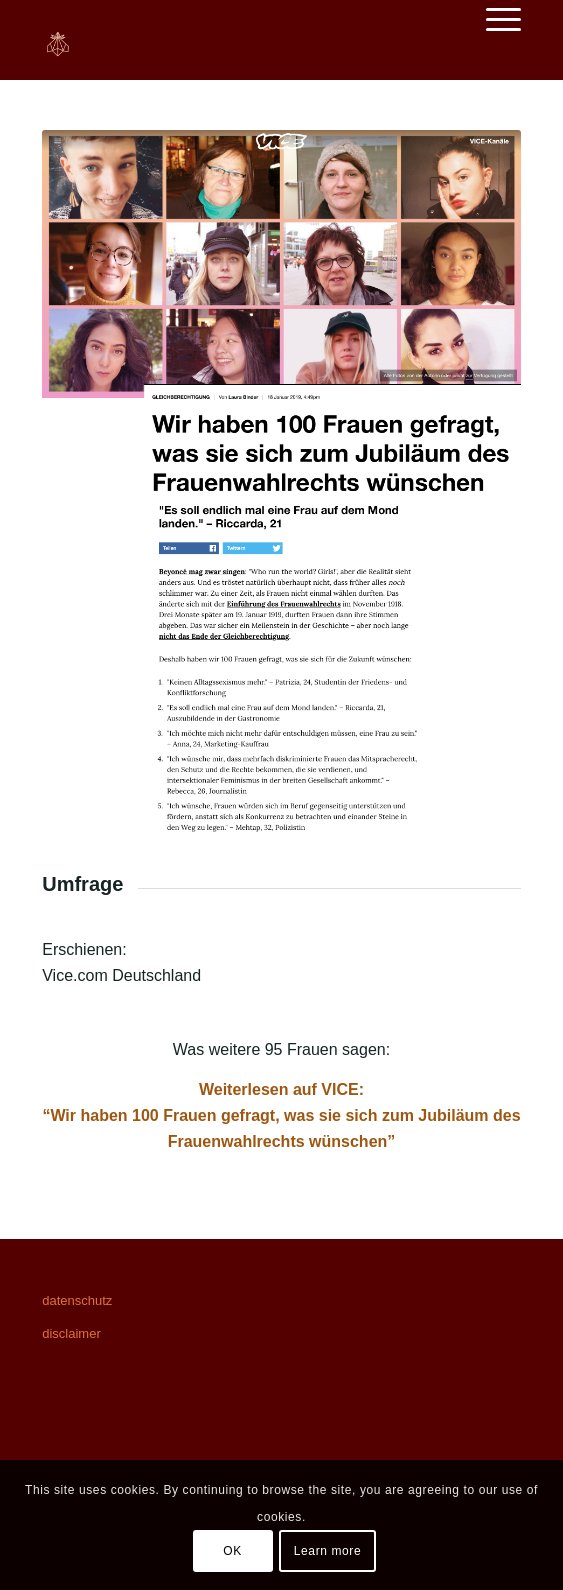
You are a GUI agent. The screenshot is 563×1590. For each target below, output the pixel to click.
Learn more (327, 1551)
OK (232, 1551)
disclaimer (71, 1333)
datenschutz (77, 1300)
